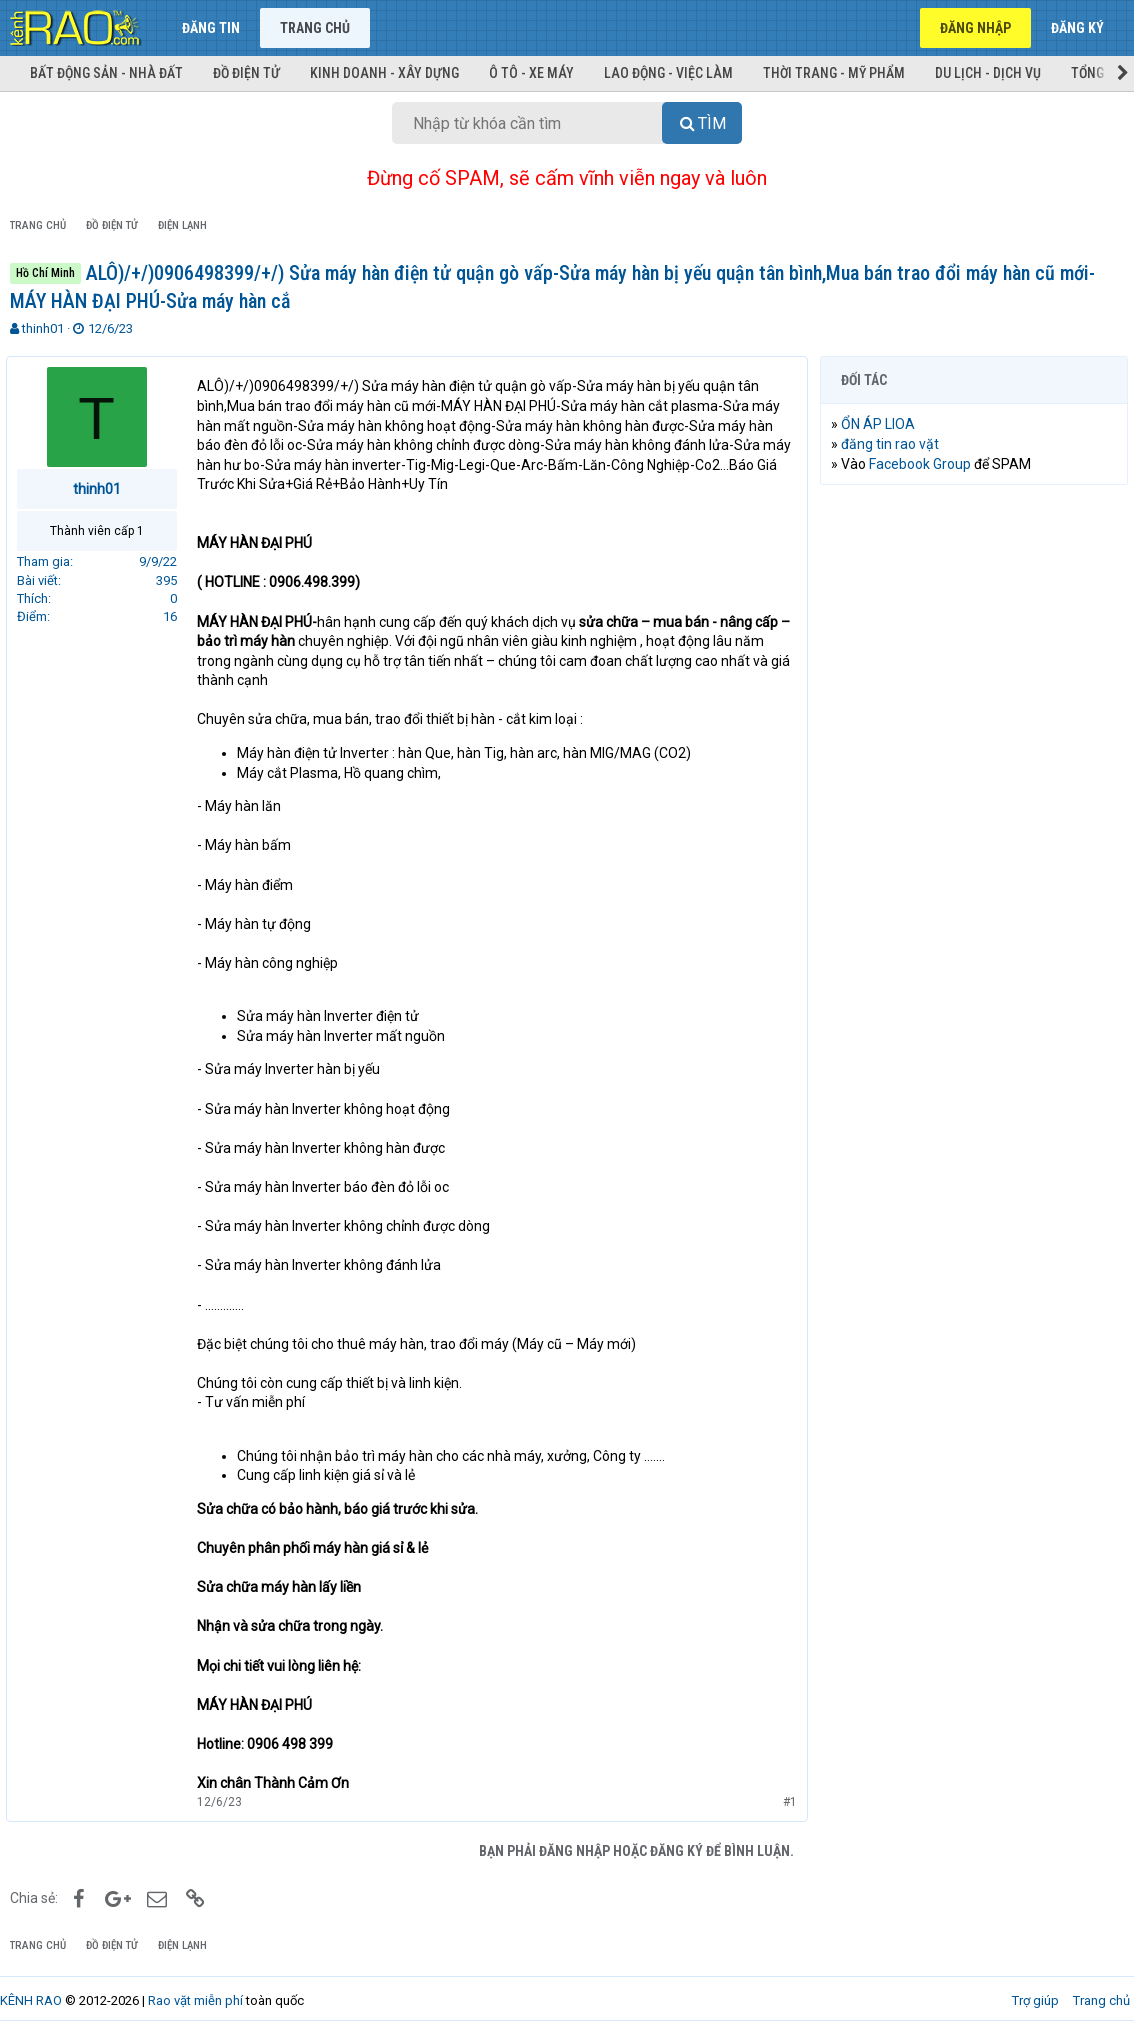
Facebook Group (924, 464)
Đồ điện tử (246, 73)
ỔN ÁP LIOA (882, 424)
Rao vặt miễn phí (195, 2000)
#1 (786, 1802)
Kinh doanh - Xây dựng (384, 73)
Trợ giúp (1035, 2000)
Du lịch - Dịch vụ (988, 73)
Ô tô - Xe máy (531, 73)
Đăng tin (211, 28)
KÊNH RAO (31, 2000)
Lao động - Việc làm (668, 73)
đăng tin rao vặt (894, 444)
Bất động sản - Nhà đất (106, 73)
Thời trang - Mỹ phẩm (834, 73)
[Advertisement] (974, 630)
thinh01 (43, 328)
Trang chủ (315, 28)
